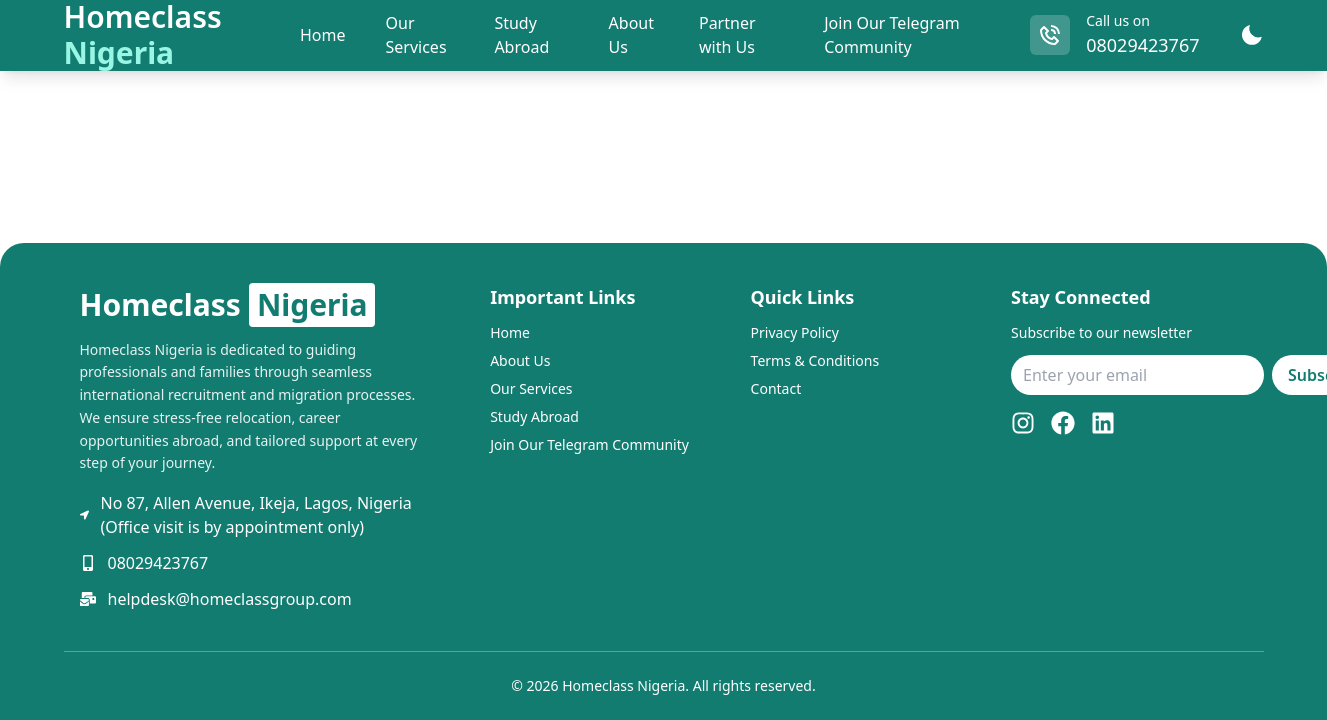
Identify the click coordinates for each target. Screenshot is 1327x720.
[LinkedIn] (1103, 423)
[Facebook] (1063, 423)
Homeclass (228, 305)
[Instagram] (1023, 423)
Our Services (531, 388)
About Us (520, 360)
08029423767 (1142, 45)
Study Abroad (534, 416)
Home (510, 332)
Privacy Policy (795, 332)
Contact (776, 388)
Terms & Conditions (815, 360)
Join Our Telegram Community (589, 444)
